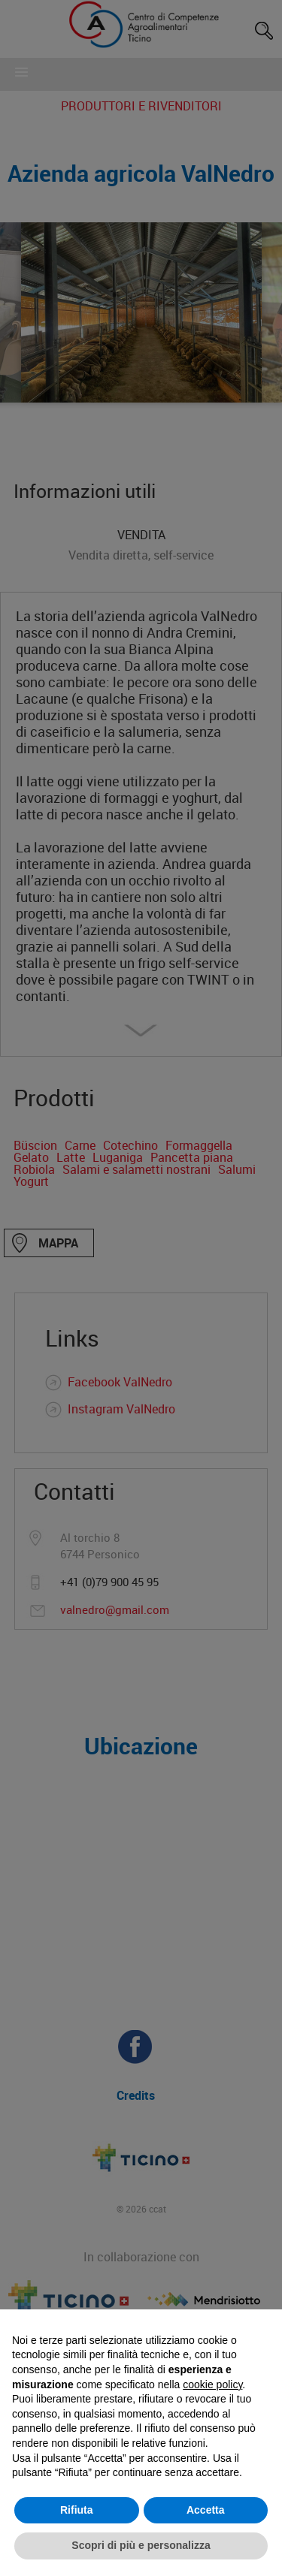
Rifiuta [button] (76, 2510)
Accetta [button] (205, 2510)
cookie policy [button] (212, 2384)
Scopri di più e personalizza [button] (140, 2545)
